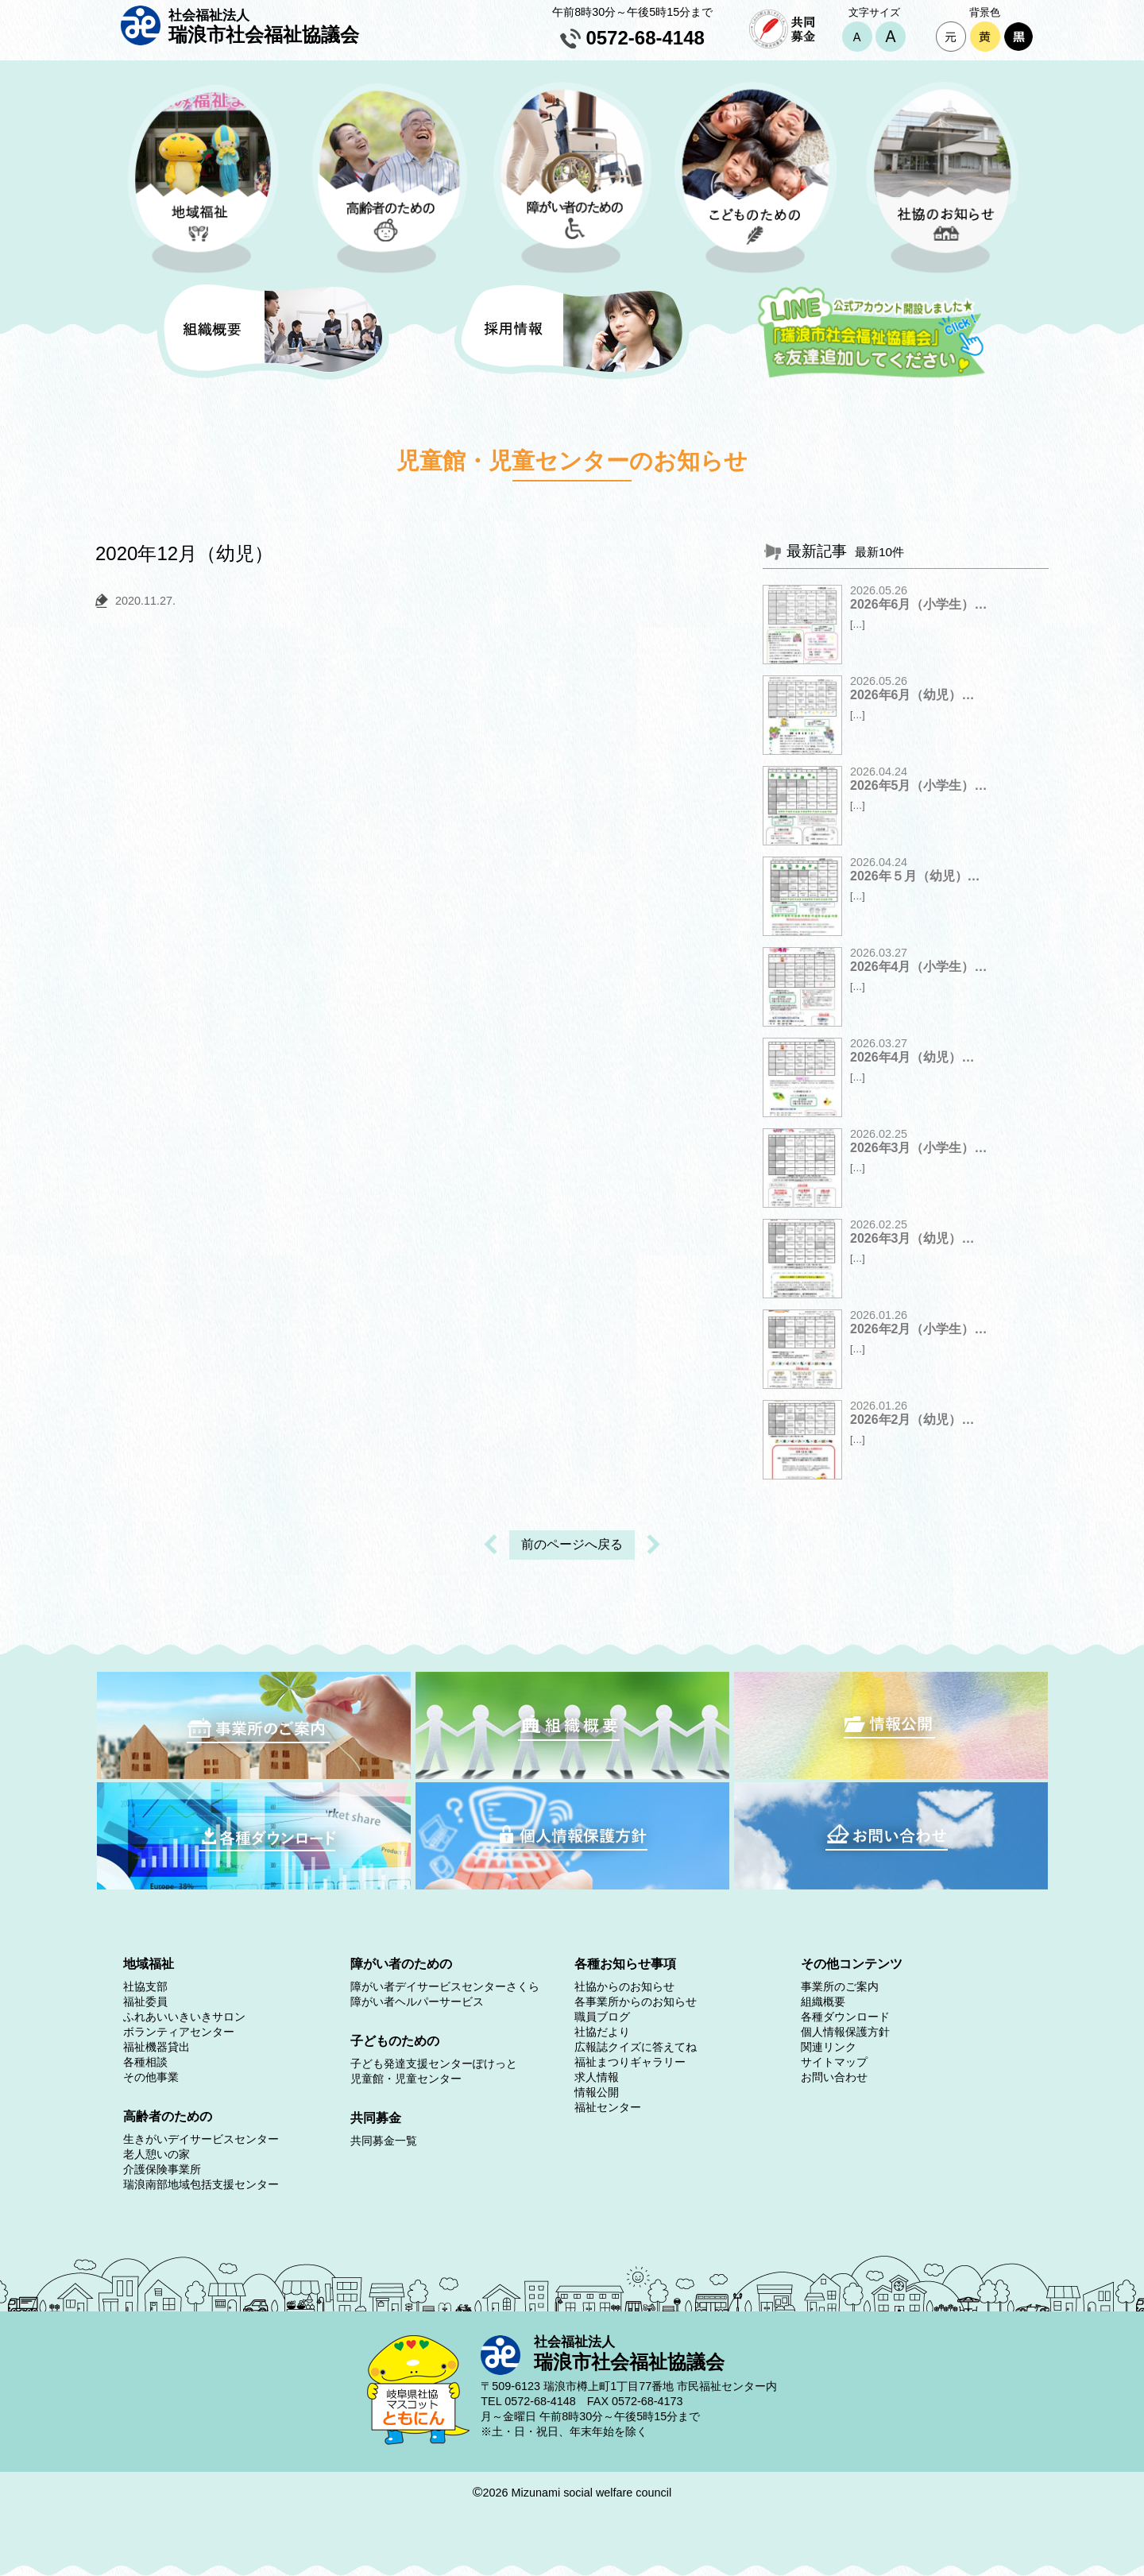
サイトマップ (834, 2062)
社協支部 (145, 1986)
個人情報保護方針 (845, 2031)
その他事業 (151, 2077)
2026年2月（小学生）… (918, 1329)
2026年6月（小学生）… (918, 604)
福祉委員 (145, 2001)
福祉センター (607, 2107)
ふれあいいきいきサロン (184, 2016)
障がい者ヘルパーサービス (417, 2001)
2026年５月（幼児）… (915, 876)
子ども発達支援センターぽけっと (433, 2063)
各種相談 (145, 2062)
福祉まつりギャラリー (630, 2062)
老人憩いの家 (156, 2154)
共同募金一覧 (383, 2140)
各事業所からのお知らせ (635, 2001)
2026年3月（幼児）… (912, 1238)
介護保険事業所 (162, 2169)
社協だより (602, 2031)
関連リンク (828, 2046)
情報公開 (596, 2092)
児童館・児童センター (406, 2078)
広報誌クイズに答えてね (635, 2046)
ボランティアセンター (178, 2031)
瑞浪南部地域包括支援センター (201, 2184)
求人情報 (596, 2077)
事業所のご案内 (840, 1986)
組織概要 (823, 2001)
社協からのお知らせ (624, 1986)
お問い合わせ (834, 2077)
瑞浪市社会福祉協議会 (263, 25)
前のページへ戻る (572, 1544)
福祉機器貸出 (156, 2046)
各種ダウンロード (845, 2016)
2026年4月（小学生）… (918, 966)
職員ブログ (602, 2016)
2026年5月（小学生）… (918, 785)
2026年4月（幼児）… (912, 1057)
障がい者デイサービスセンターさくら (444, 1986)
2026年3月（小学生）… (918, 1148)
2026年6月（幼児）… (912, 695)
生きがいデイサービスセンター (201, 2139)
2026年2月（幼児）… (912, 1419)
